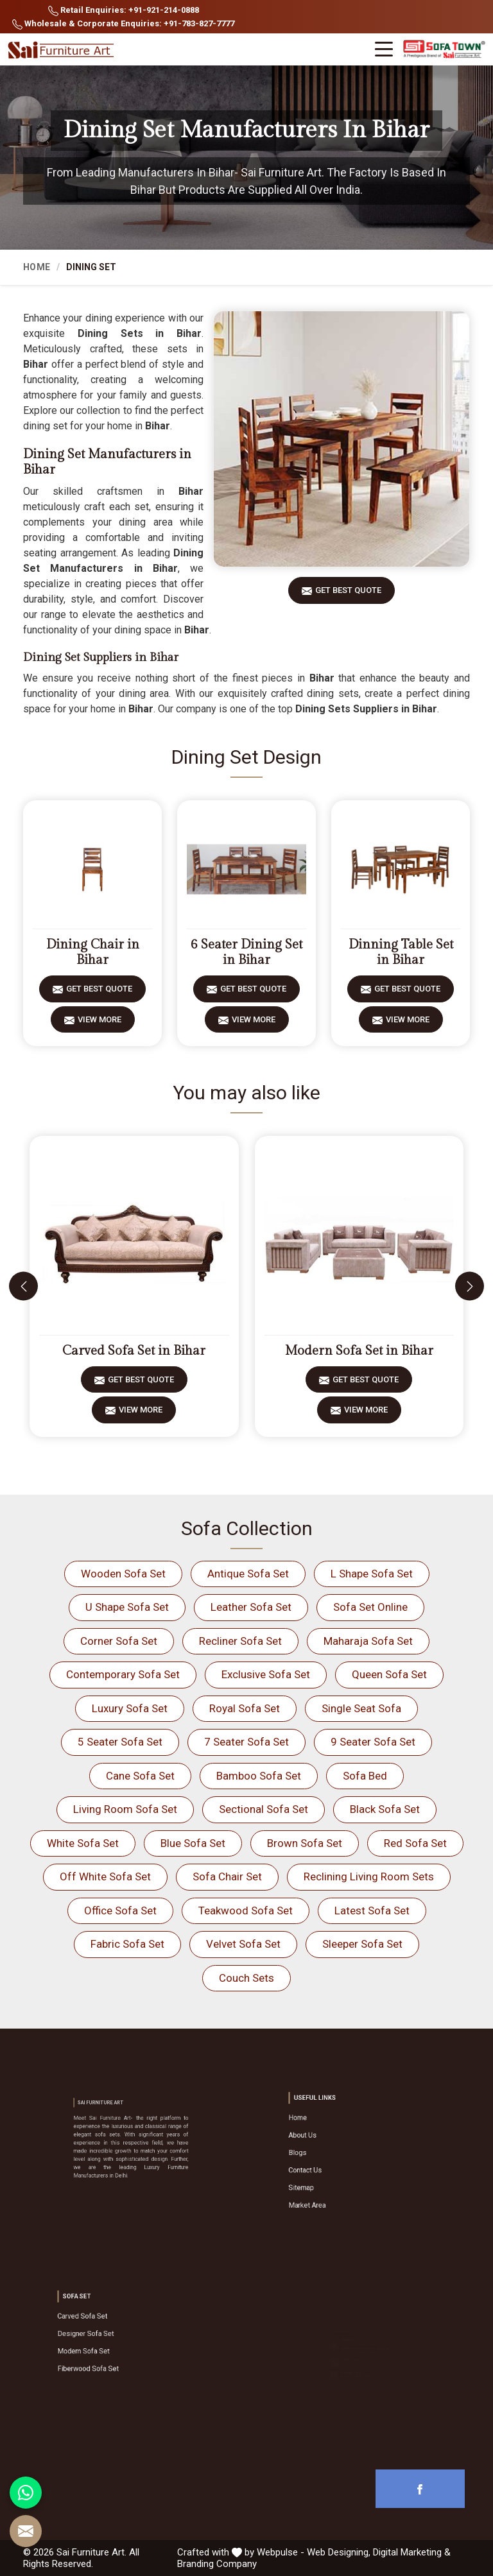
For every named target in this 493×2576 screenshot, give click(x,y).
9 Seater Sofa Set (373, 1741)
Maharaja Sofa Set (368, 1641)
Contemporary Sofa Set (123, 1674)
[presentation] (23, 1286)
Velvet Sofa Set (243, 1943)
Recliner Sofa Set (240, 1641)
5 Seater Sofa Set (120, 1741)
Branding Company (217, 2564)
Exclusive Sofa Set (265, 1674)
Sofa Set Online (370, 1607)
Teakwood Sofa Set (245, 1910)
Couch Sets (246, 1977)
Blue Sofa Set (192, 1843)
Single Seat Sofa (361, 1708)
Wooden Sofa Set (123, 1573)
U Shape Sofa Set (127, 1607)
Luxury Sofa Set (130, 1708)
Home (36, 267)
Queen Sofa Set (389, 1674)
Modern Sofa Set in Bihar (359, 1351)
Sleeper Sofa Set (362, 1943)
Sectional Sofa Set (263, 1809)
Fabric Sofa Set (127, 1943)
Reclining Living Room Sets (369, 1876)
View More (99, 1024)
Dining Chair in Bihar (92, 952)
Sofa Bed (365, 1775)
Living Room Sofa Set (125, 1809)
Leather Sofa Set (251, 1607)
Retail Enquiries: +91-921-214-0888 (123, 10)
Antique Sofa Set (248, 1573)
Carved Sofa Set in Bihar (133, 1351)
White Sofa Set (83, 1843)
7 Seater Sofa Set (246, 1741)
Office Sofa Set (120, 1910)
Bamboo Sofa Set (258, 1775)
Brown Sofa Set (304, 1843)
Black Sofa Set (385, 1809)
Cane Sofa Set (140, 1775)
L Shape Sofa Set (372, 1573)
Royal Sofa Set (244, 1708)
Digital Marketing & (412, 2552)
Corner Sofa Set (118, 1641)
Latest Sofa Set (372, 1910)
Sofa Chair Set (227, 1876)
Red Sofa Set (415, 1843)
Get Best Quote (348, 594)
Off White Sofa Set (105, 1876)
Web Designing (337, 2552)
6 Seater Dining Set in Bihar (246, 952)
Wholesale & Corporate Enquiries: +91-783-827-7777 (123, 24)
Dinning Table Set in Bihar (401, 952)
